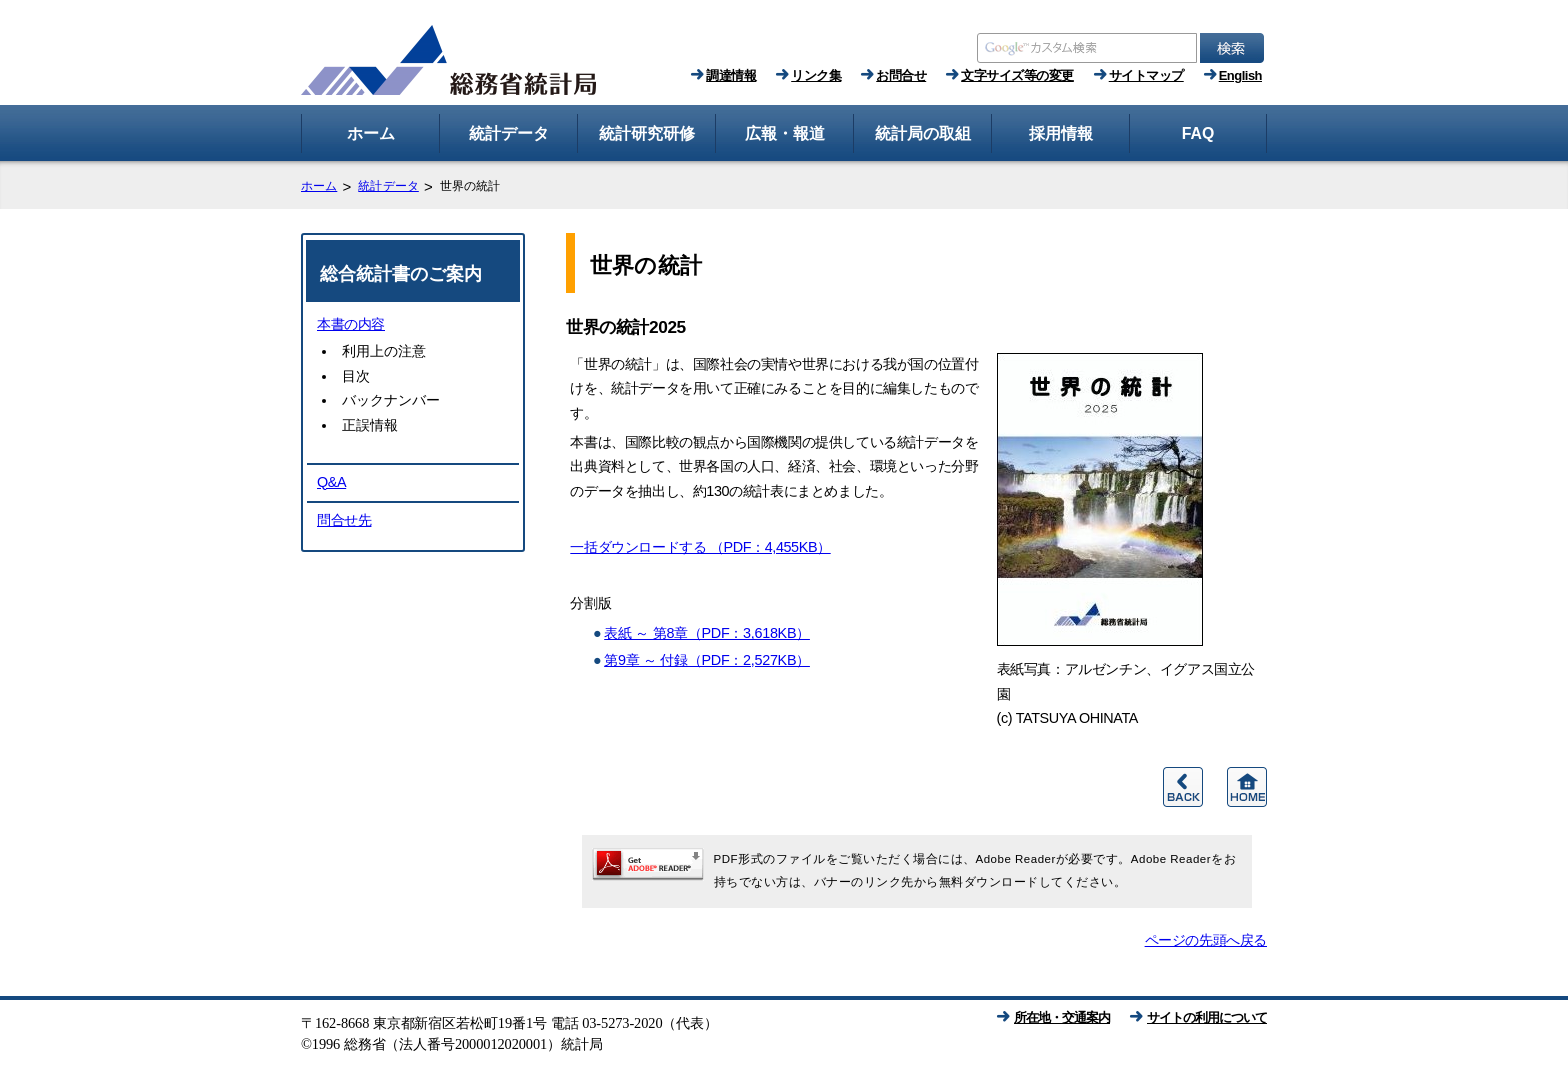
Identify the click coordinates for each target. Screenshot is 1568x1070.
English (1240, 75)
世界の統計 (646, 265)
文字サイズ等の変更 (1017, 75)
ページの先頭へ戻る (1206, 940)
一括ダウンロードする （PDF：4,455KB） (700, 547)
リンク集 (816, 75)
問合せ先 (344, 520)
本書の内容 (351, 324)
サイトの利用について (1207, 1017)
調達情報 (731, 75)
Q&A (331, 482)
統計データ (388, 186)
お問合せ (901, 75)
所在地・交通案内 (1062, 1017)
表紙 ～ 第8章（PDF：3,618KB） (707, 633)
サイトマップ (1146, 75)
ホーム (319, 186)
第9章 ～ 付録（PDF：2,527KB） (707, 660)
